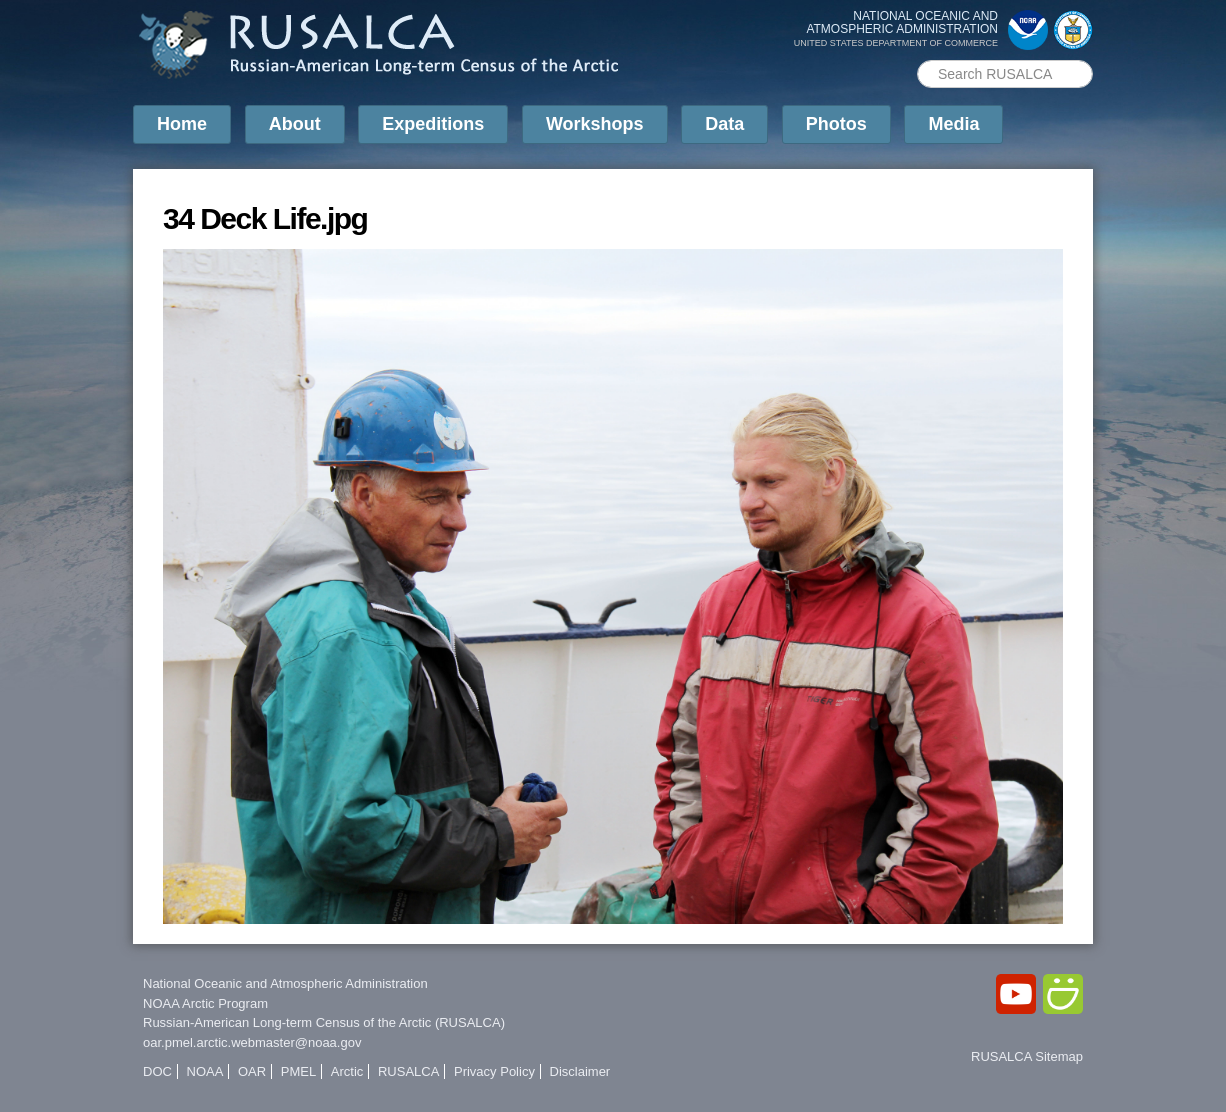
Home (182, 124)
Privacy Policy (494, 1071)
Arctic (347, 1071)
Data (724, 124)
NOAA (205, 1071)
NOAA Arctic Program (205, 1003)
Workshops (595, 124)
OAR (252, 1071)
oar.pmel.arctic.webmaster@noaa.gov (252, 1042)
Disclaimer (580, 1071)
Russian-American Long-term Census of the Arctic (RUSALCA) (324, 1022)
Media (953, 124)
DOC (157, 1071)
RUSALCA (408, 1071)
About (295, 124)
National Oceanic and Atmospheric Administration (285, 983)
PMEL (298, 1071)
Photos (836, 124)
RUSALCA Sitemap (1027, 1056)
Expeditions (433, 124)
